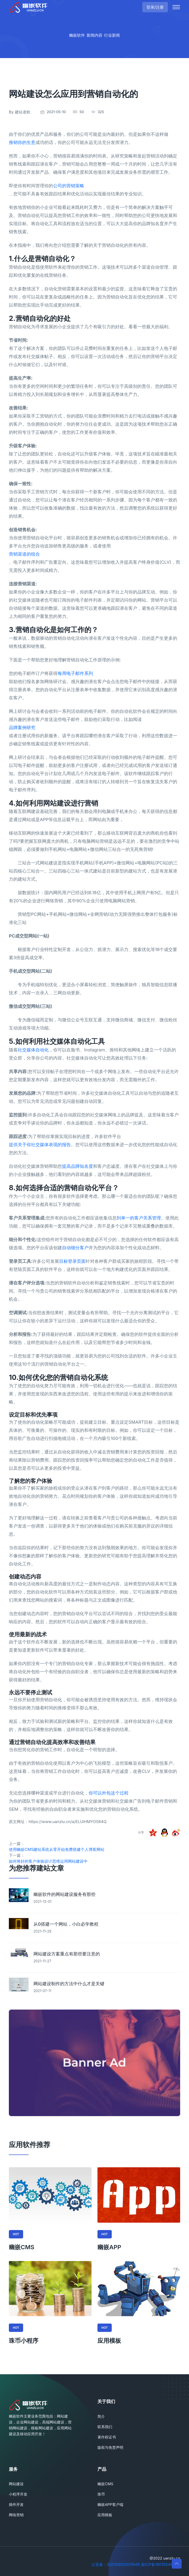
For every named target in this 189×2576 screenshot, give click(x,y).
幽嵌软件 (77, 35)
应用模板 (109, 2340)
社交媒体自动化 (33, 1049)
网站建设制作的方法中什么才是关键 (68, 1983)
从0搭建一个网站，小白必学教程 (65, 1924)
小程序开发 (18, 2494)
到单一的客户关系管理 (139, 1217)
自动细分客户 (75, 1247)
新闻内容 (94, 35)
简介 (101, 2416)
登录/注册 (155, 7)
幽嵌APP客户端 (110, 2504)
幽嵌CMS (21, 2247)
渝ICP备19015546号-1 (160, 2564)
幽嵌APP (109, 2247)
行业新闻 (112, 35)
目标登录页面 (72, 1261)
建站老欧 (23, 111)
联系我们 (104, 2426)
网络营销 (16, 2515)
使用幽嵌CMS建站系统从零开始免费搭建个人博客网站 (56, 1849)
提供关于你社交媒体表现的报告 (40, 1144)
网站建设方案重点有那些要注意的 (66, 1953)
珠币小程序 (23, 2340)
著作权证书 (106, 2437)
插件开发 (16, 2504)
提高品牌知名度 (77, 1166)
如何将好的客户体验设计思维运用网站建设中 (48, 1861)
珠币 (101, 2494)
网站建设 (16, 2484)
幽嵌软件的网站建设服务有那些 (64, 1894)
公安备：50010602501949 (115, 2564)
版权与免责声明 (110, 2447)
